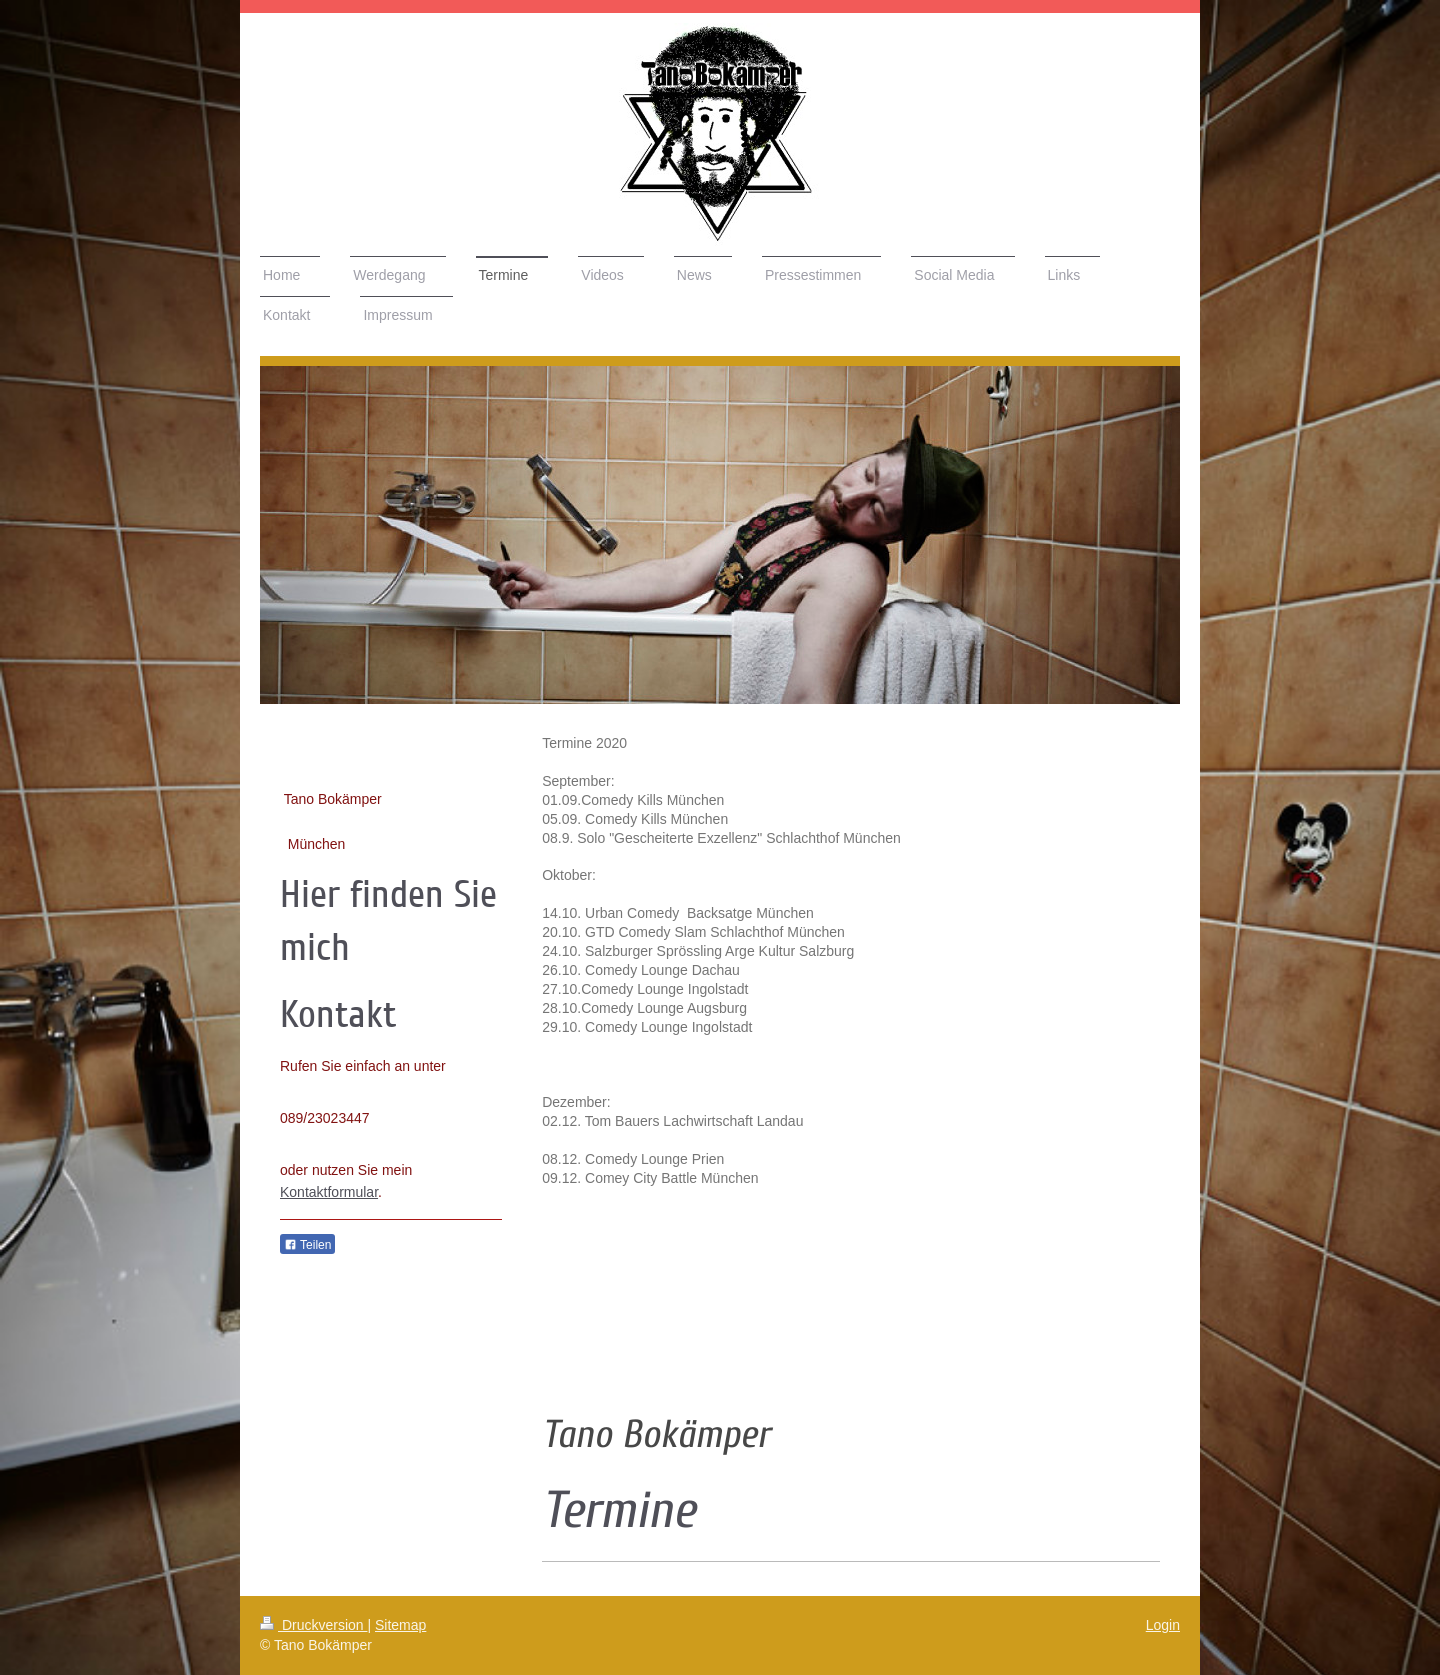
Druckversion (313, 1625)
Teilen (307, 1245)
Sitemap (400, 1625)
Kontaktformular (329, 1192)
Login (1163, 1625)
